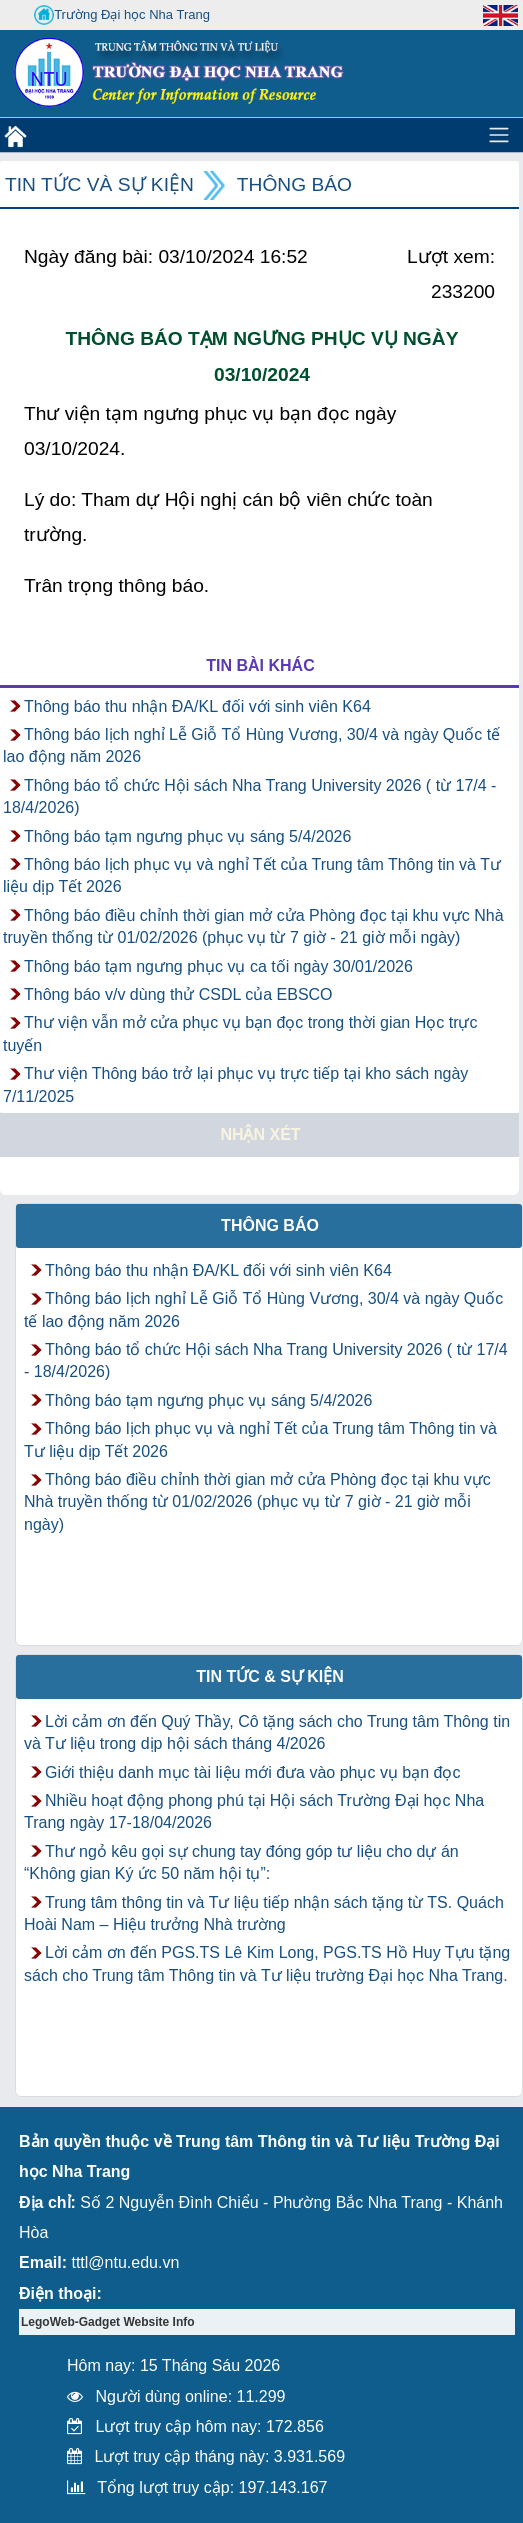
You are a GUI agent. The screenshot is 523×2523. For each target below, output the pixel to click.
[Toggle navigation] (499, 135)
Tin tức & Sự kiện (270, 1676)
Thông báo (294, 184)
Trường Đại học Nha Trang (122, 15)
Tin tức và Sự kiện (99, 184)
